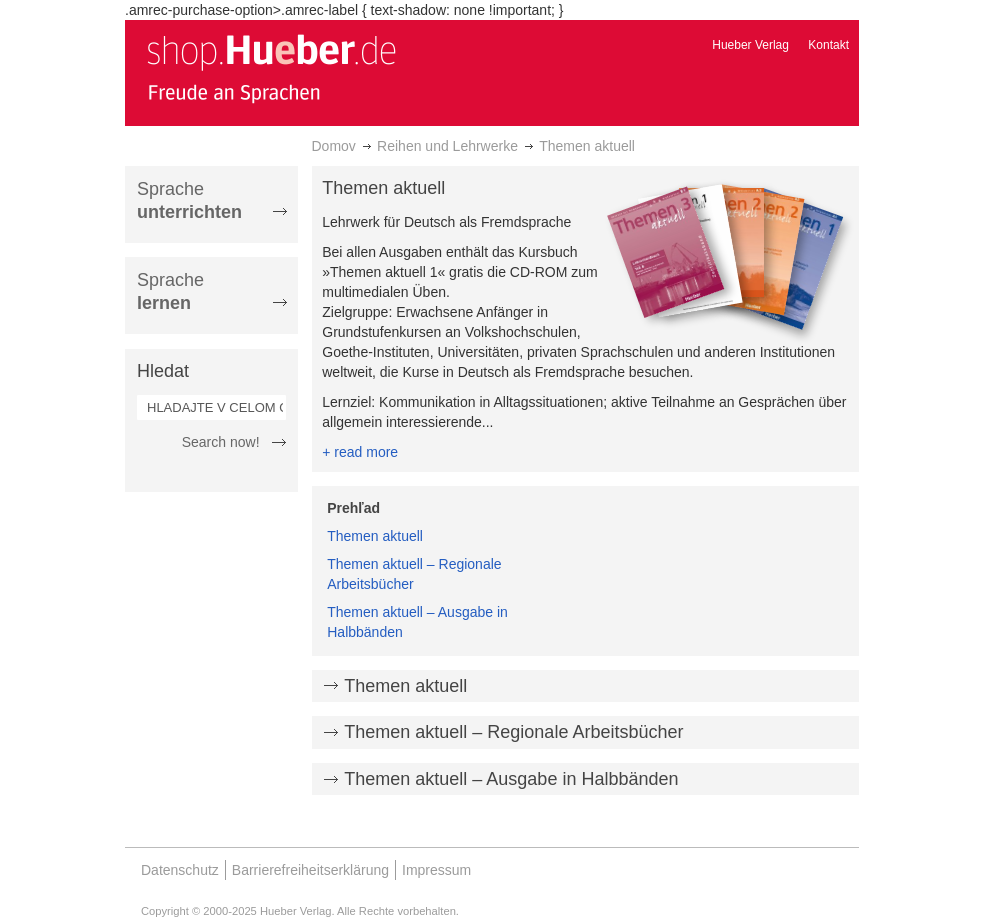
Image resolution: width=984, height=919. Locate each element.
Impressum (436, 870)
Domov (334, 146)
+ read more (360, 452)
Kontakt (828, 45)
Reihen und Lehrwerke (447, 146)
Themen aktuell (375, 536)
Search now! (221, 442)
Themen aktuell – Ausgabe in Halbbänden (511, 779)
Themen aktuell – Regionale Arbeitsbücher (513, 732)
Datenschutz (180, 870)
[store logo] (271, 68)
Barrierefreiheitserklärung (310, 870)
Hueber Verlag (750, 45)
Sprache (189, 200)
